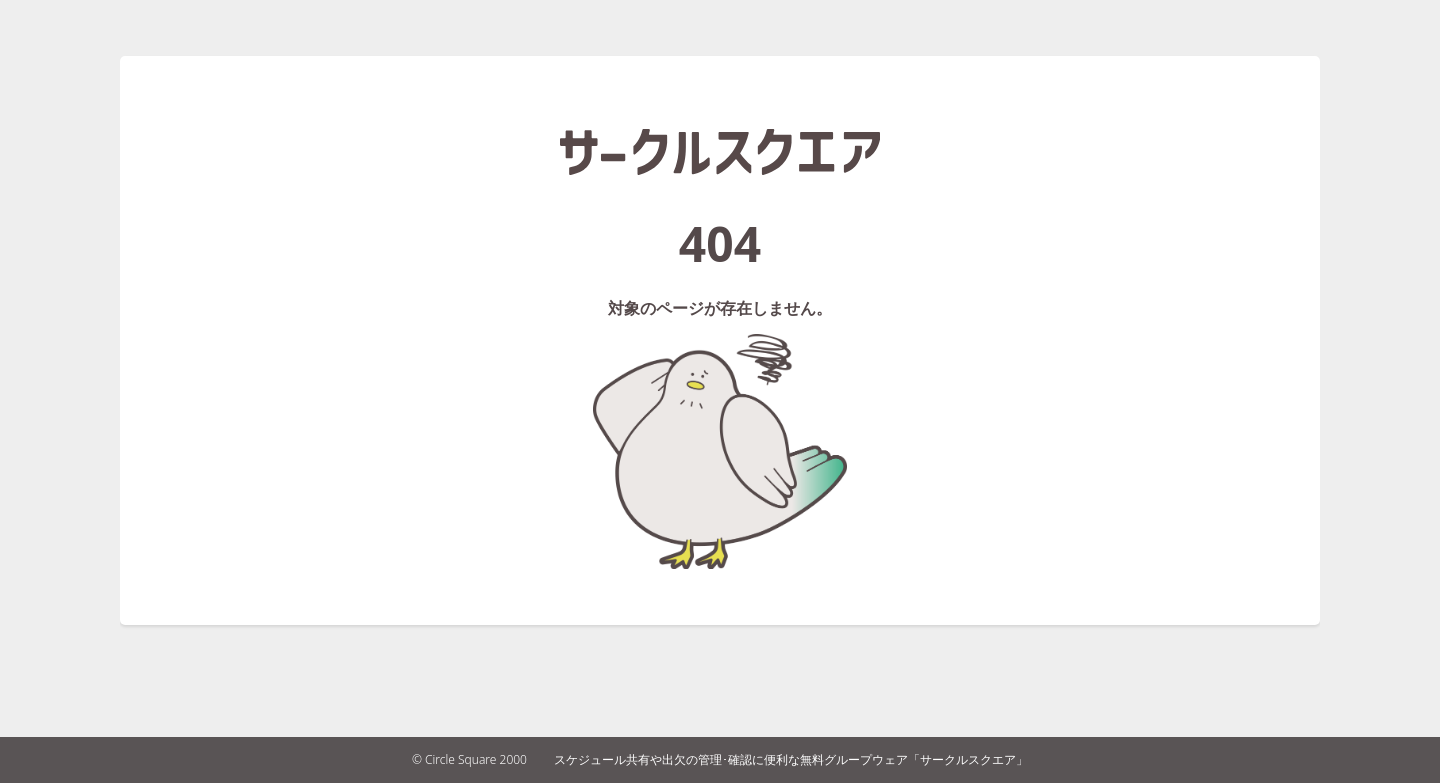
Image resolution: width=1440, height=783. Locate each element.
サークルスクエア (720, 152)
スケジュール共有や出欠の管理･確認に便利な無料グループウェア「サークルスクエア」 (791, 759)
